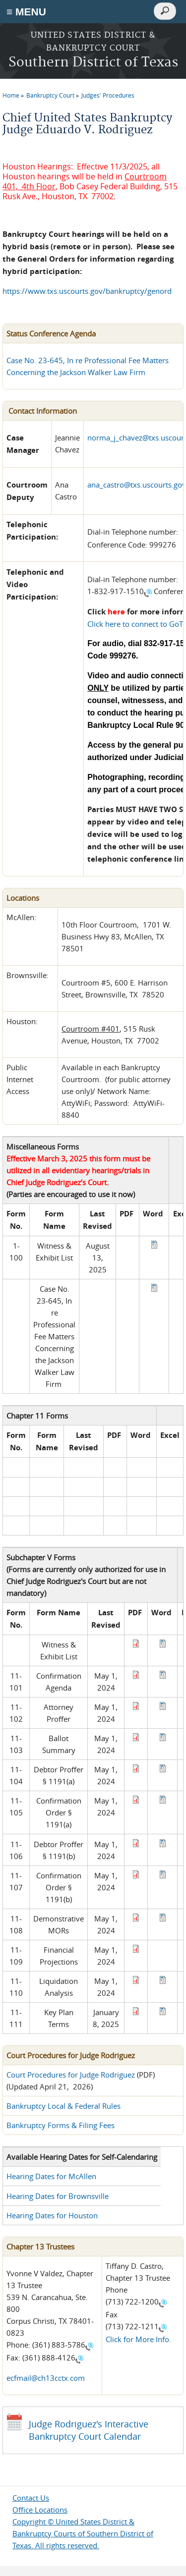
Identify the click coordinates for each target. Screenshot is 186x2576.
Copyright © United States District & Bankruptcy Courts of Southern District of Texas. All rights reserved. (82, 2533)
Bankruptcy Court (50, 95)
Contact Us (30, 2498)
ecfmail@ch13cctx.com (45, 2378)
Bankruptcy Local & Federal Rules (63, 2106)
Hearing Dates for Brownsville (57, 2196)
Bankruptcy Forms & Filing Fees (60, 2125)
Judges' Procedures (107, 95)
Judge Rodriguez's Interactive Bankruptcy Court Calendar (88, 2430)
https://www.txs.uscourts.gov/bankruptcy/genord (87, 291)
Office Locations (39, 2510)
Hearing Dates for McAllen (51, 2176)
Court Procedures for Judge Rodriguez (70, 2075)
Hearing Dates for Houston (52, 2215)
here (116, 611)
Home (10, 95)
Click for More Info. (138, 2339)
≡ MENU (26, 11)
